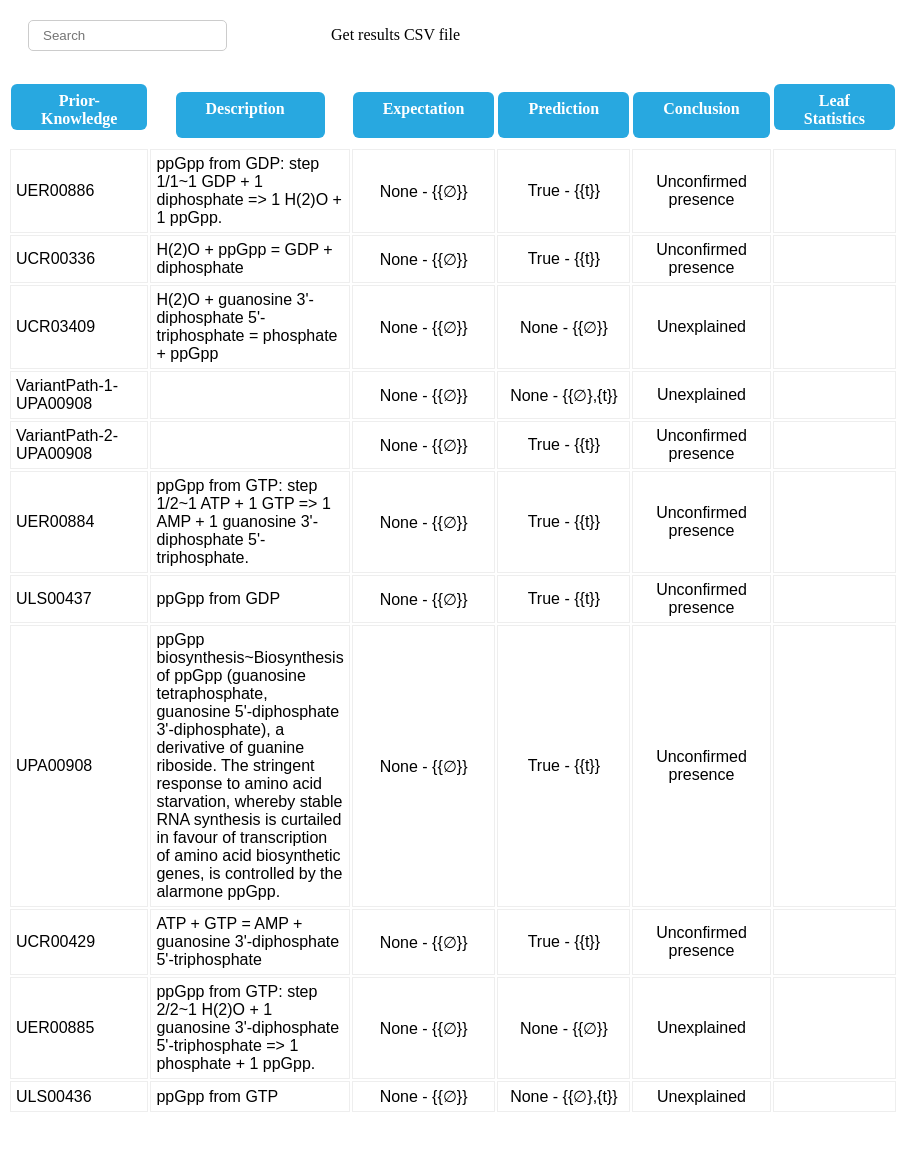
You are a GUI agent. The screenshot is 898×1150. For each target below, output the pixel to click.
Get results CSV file (395, 34)
